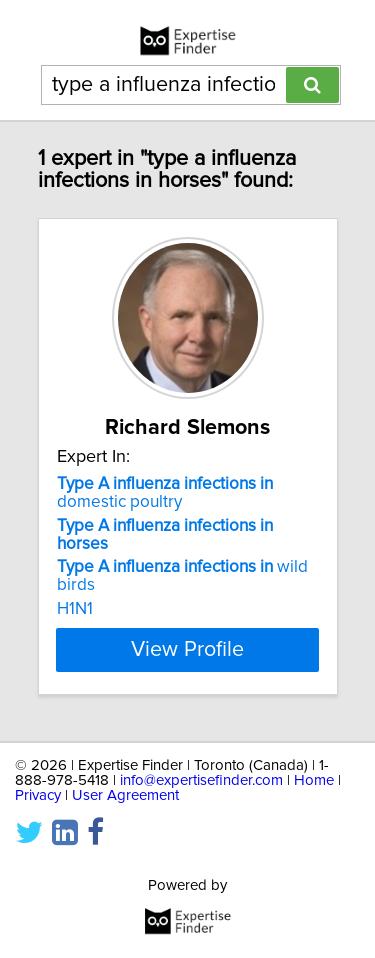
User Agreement (125, 795)
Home (314, 780)
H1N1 (75, 609)
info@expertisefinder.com (201, 780)
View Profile (187, 650)
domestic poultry (165, 493)
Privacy (38, 795)
